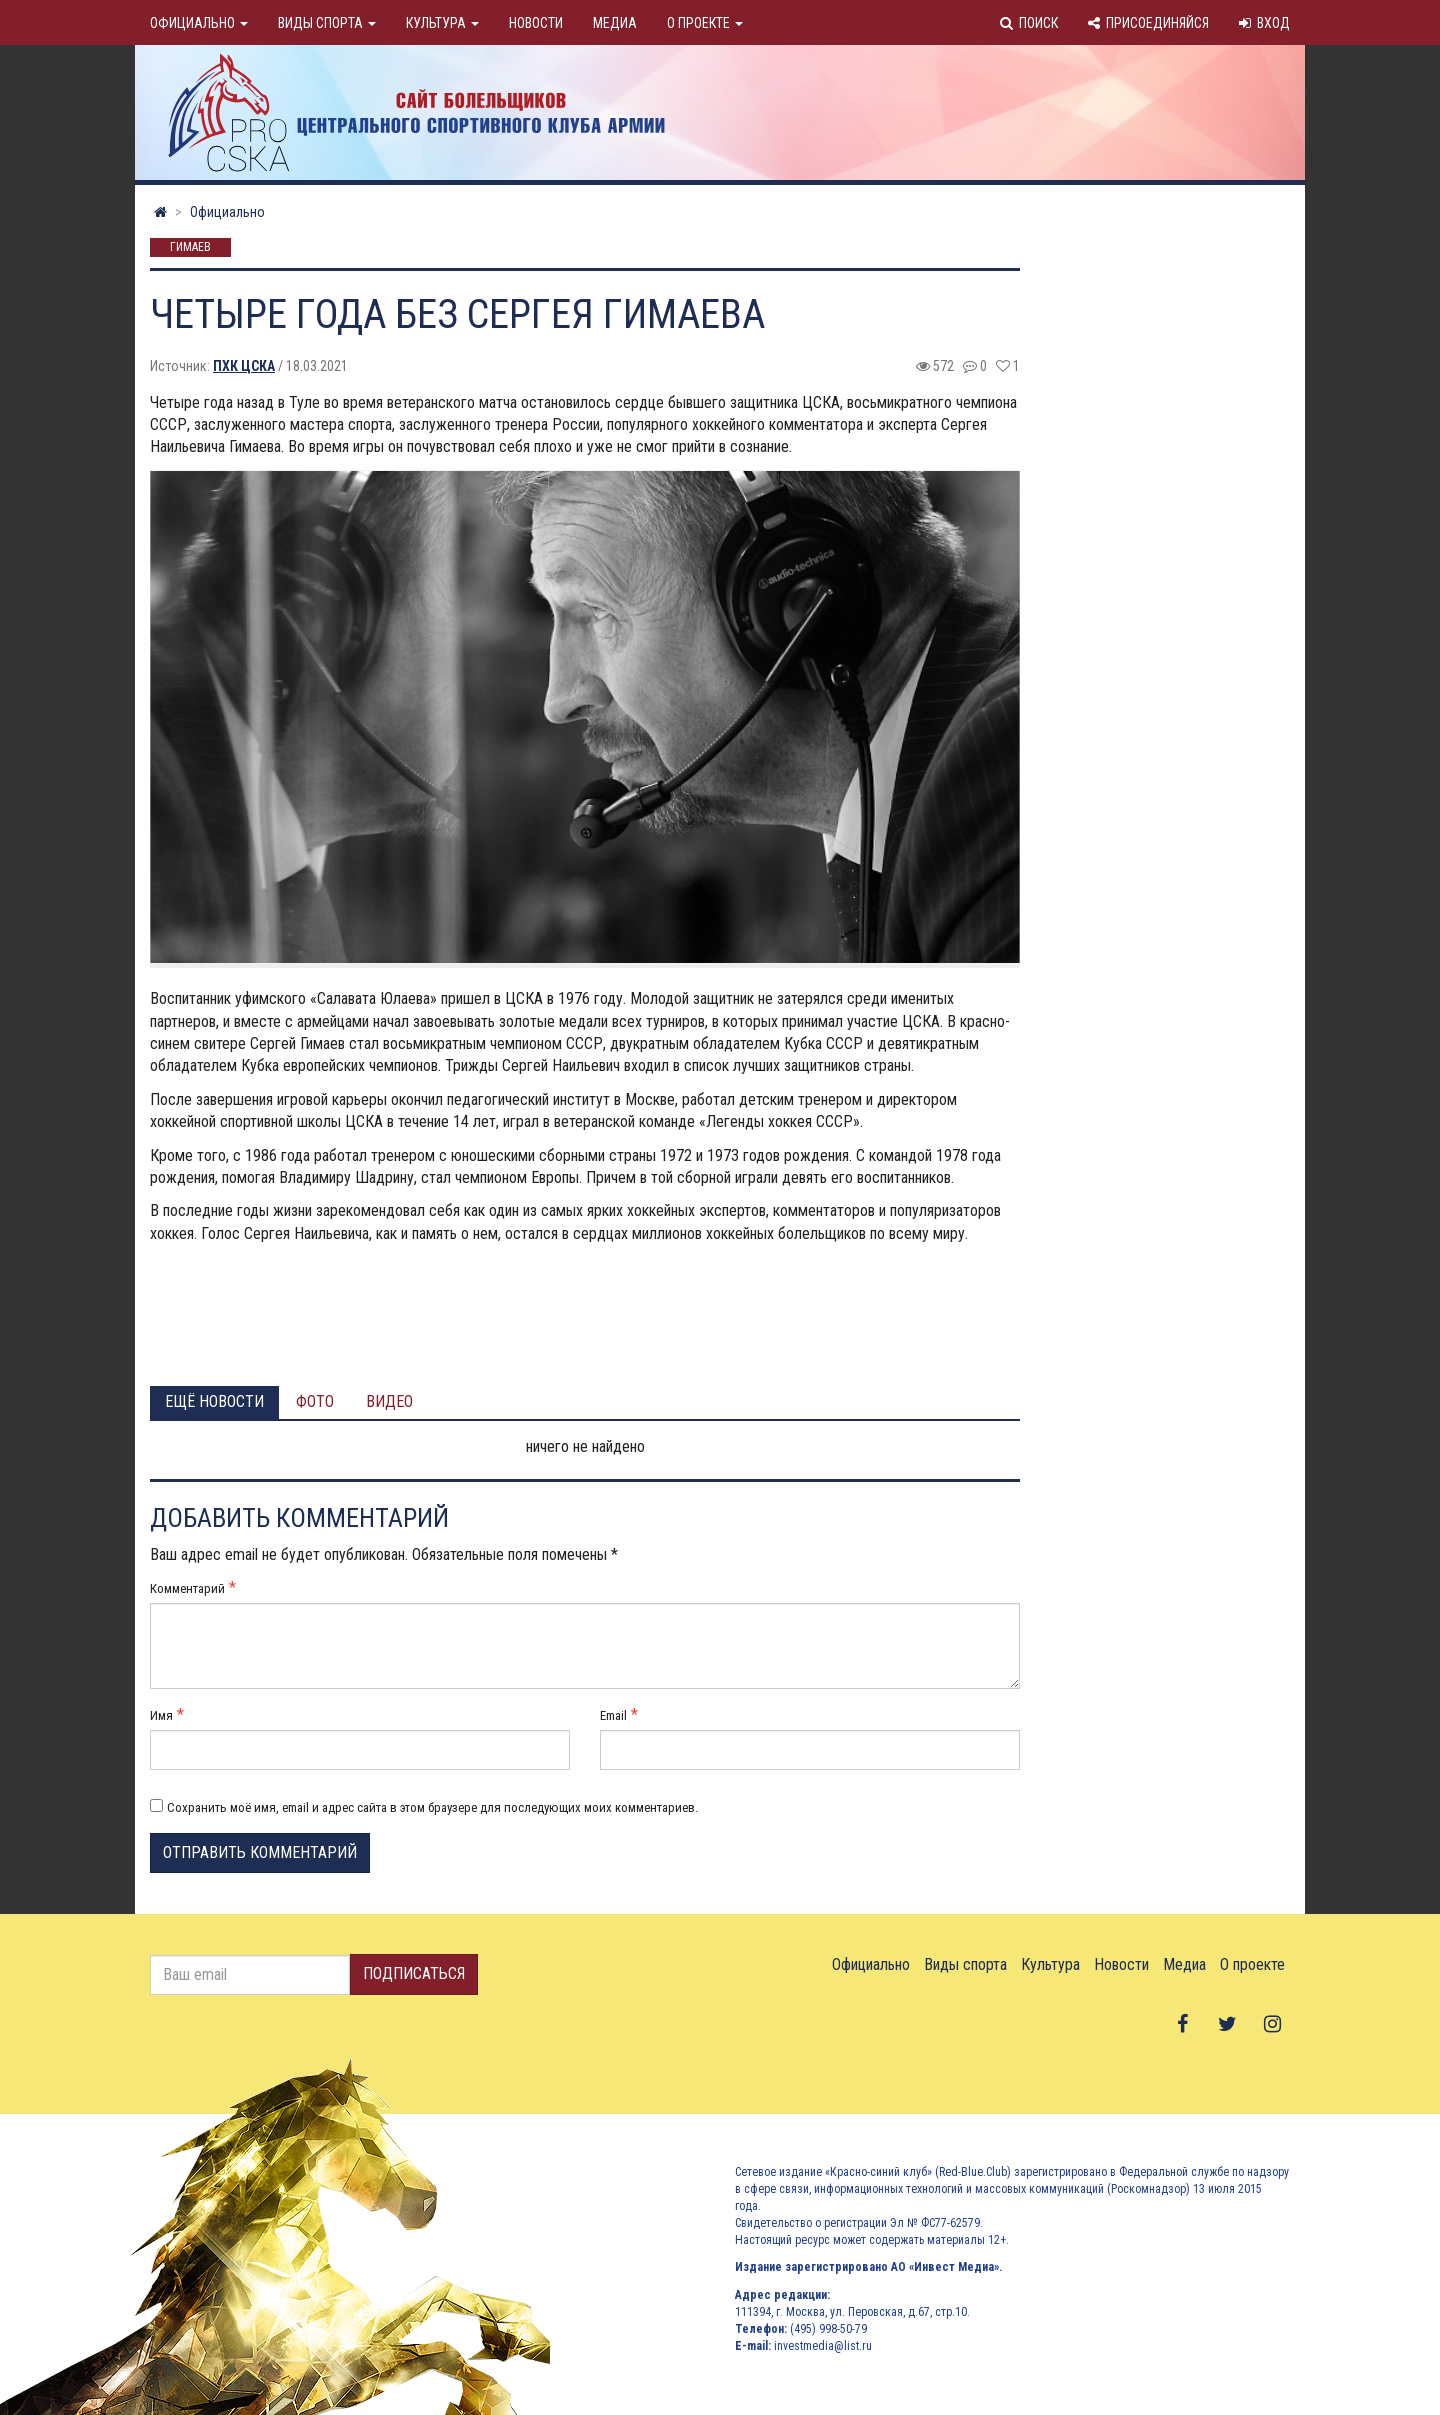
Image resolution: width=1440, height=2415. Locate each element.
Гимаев (190, 248)
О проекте (705, 23)
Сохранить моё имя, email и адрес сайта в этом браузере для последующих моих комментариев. (432, 1807)
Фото (315, 1401)
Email (613, 1715)
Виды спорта (327, 23)
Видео (389, 1401)
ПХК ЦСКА (244, 366)
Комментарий (187, 1588)
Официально (199, 23)
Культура (442, 23)
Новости (536, 23)
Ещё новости (214, 1401)
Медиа (615, 23)
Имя (161, 1715)
